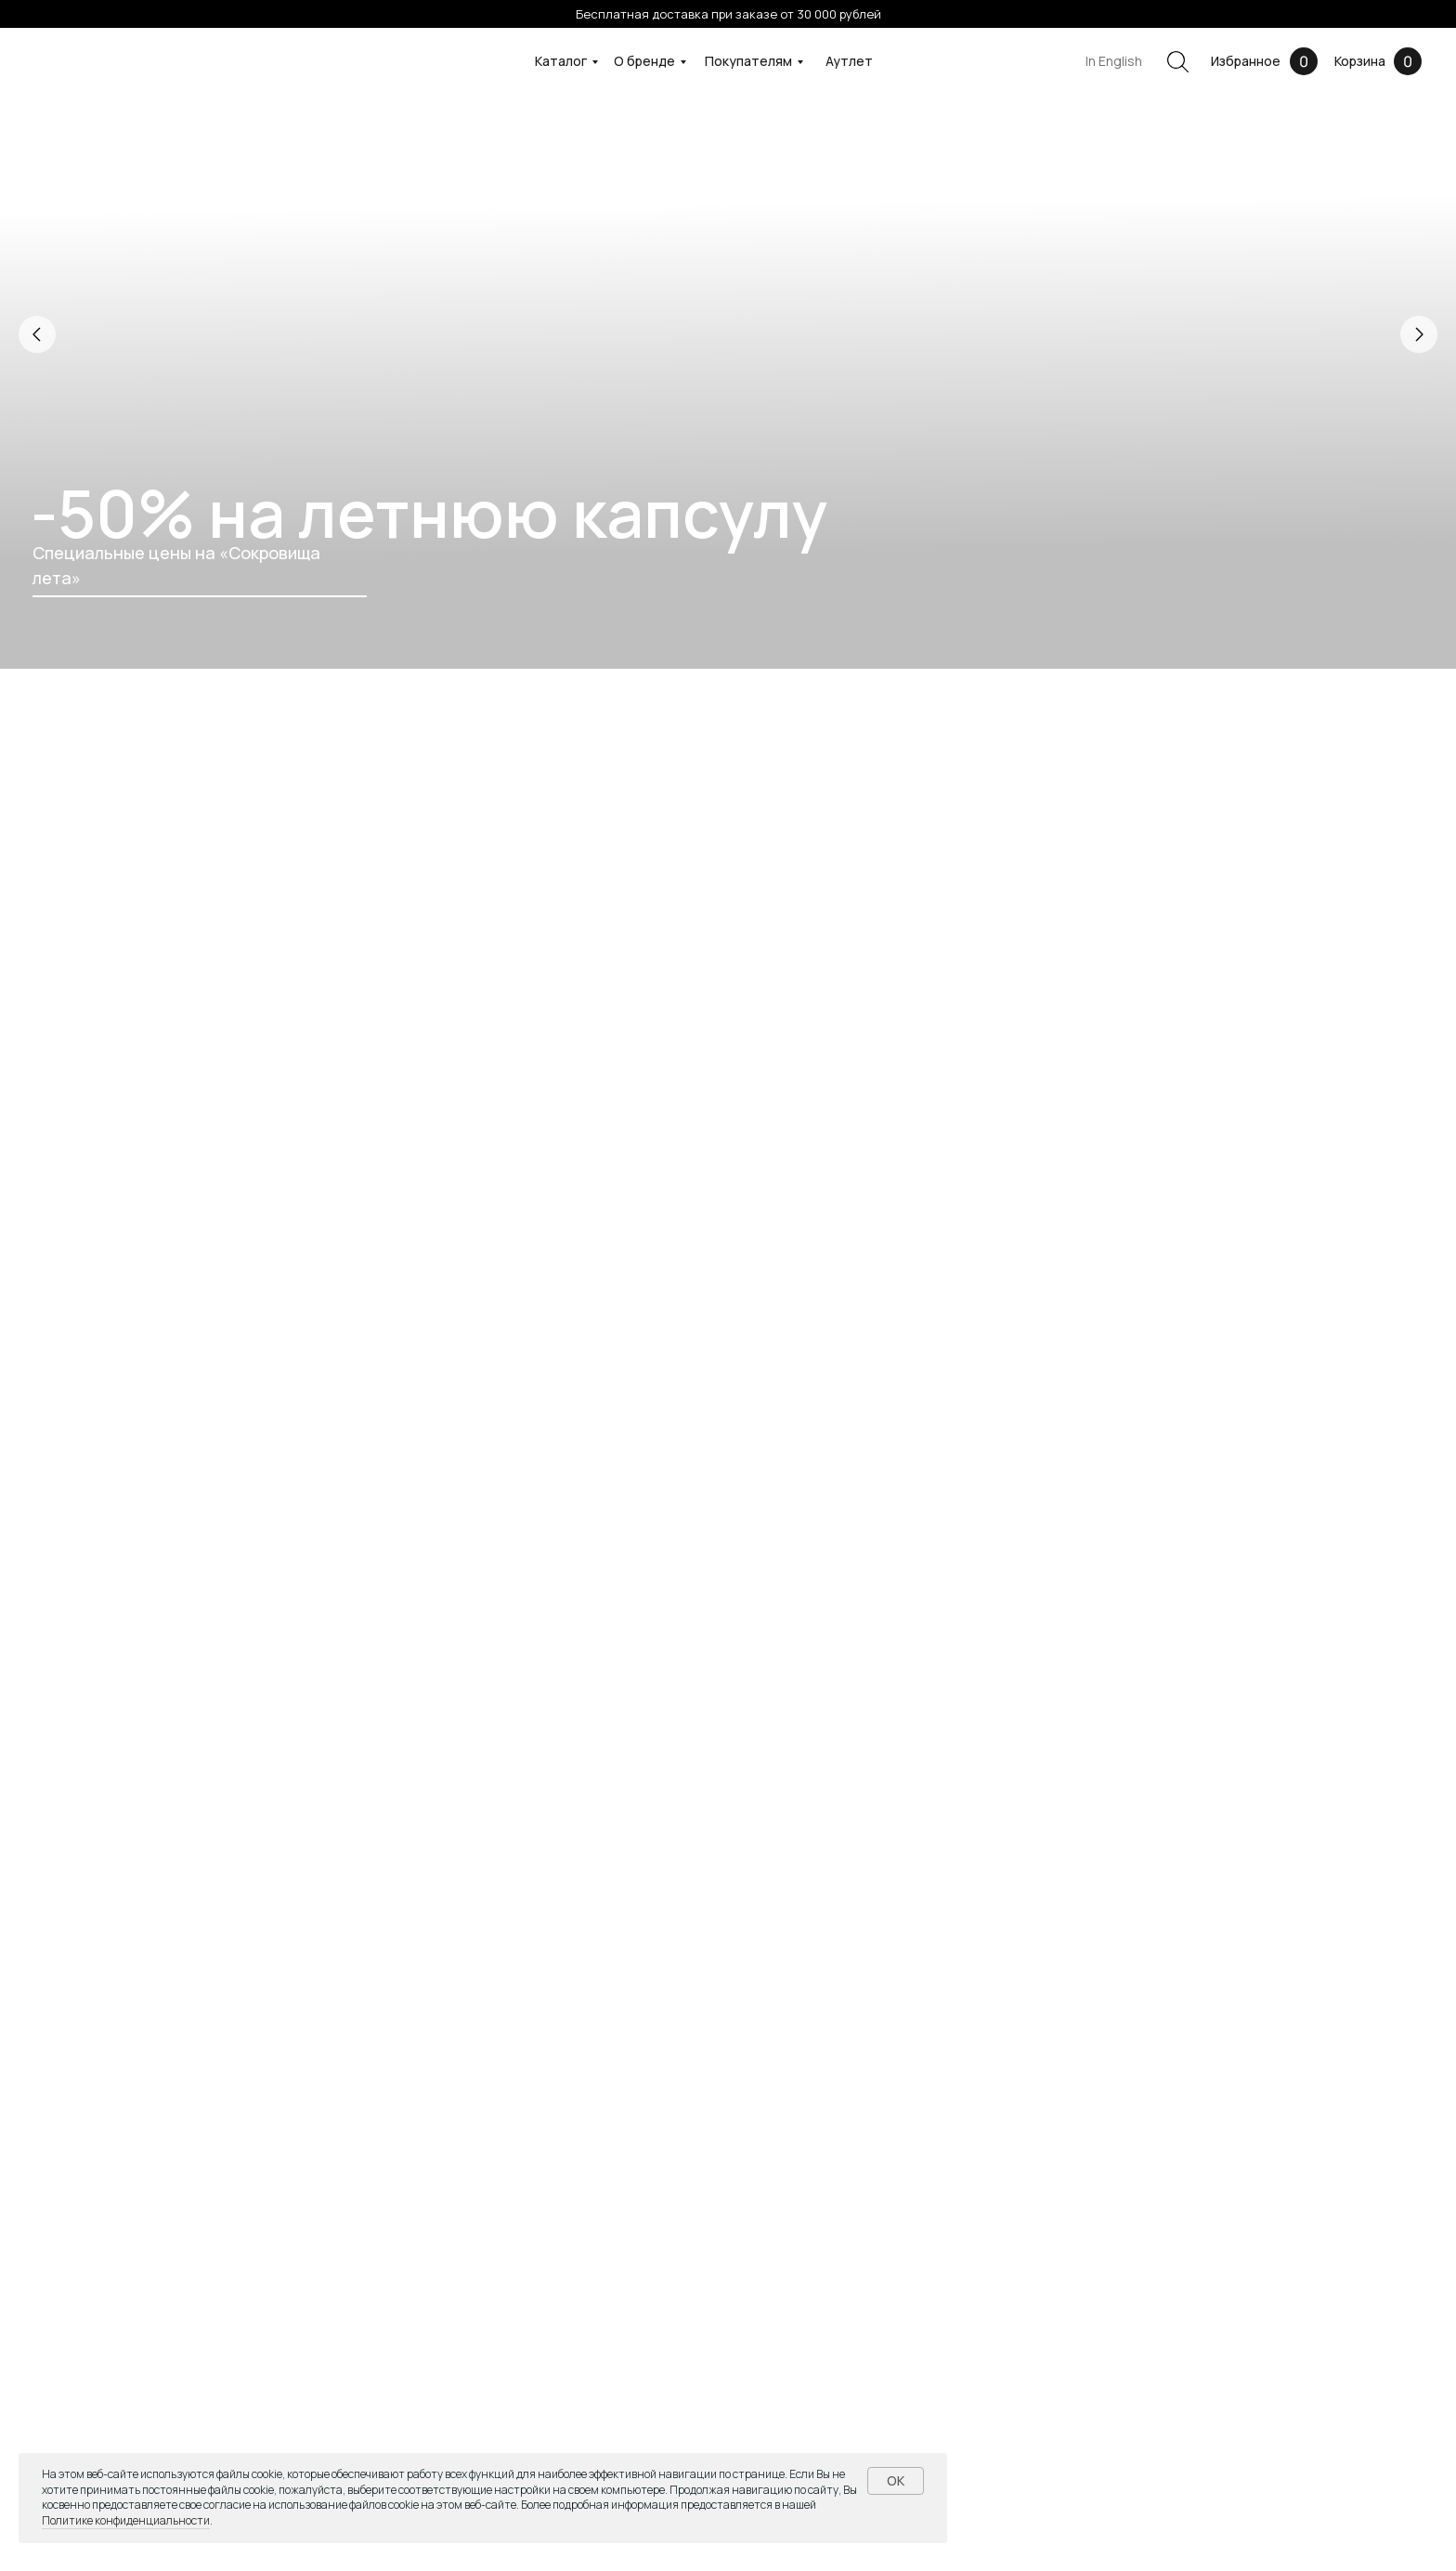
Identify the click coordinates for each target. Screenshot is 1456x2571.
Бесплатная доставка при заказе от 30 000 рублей (728, 14)
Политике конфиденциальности (126, 2520)
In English (1114, 61)
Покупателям (748, 61)
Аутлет (849, 61)
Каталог (561, 61)
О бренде (644, 61)
